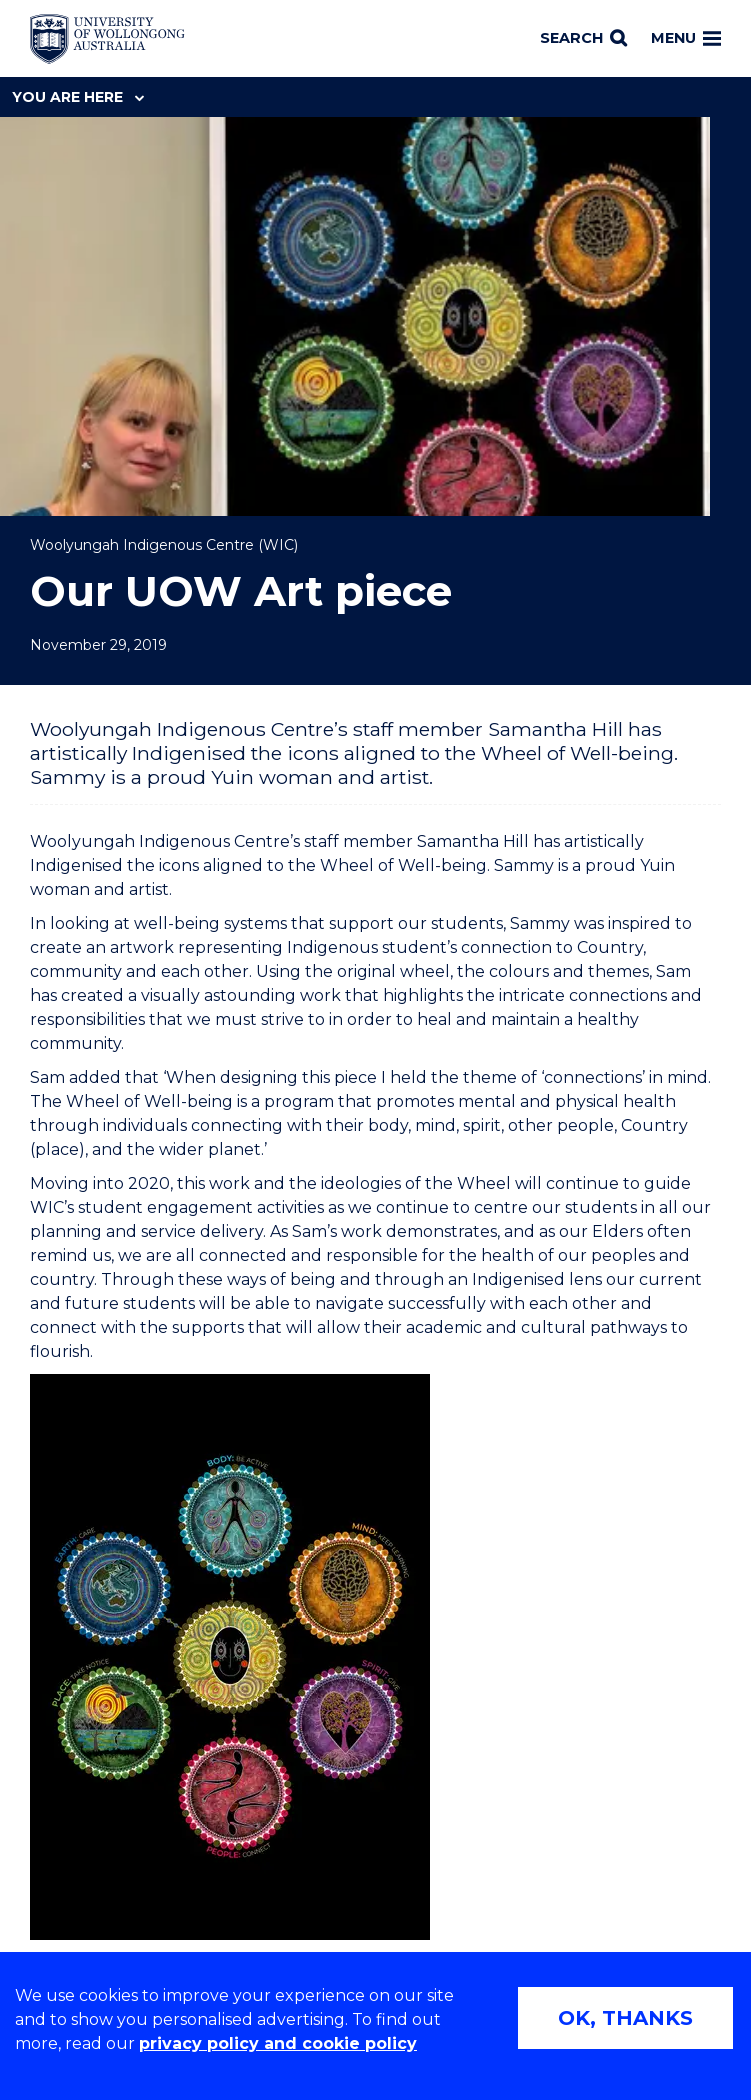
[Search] (583, 39)
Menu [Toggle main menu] (686, 38)
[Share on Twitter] (635, 1095)
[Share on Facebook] (602, 1095)
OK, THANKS (625, 2018)
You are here (78, 97)
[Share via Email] (701, 1095)
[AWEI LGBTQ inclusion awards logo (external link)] (276, 1811)
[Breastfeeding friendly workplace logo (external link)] (462, 1810)
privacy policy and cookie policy (278, 2043)
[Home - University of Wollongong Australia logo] (107, 39)
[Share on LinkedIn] (668, 1095)
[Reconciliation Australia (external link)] (116, 1810)
